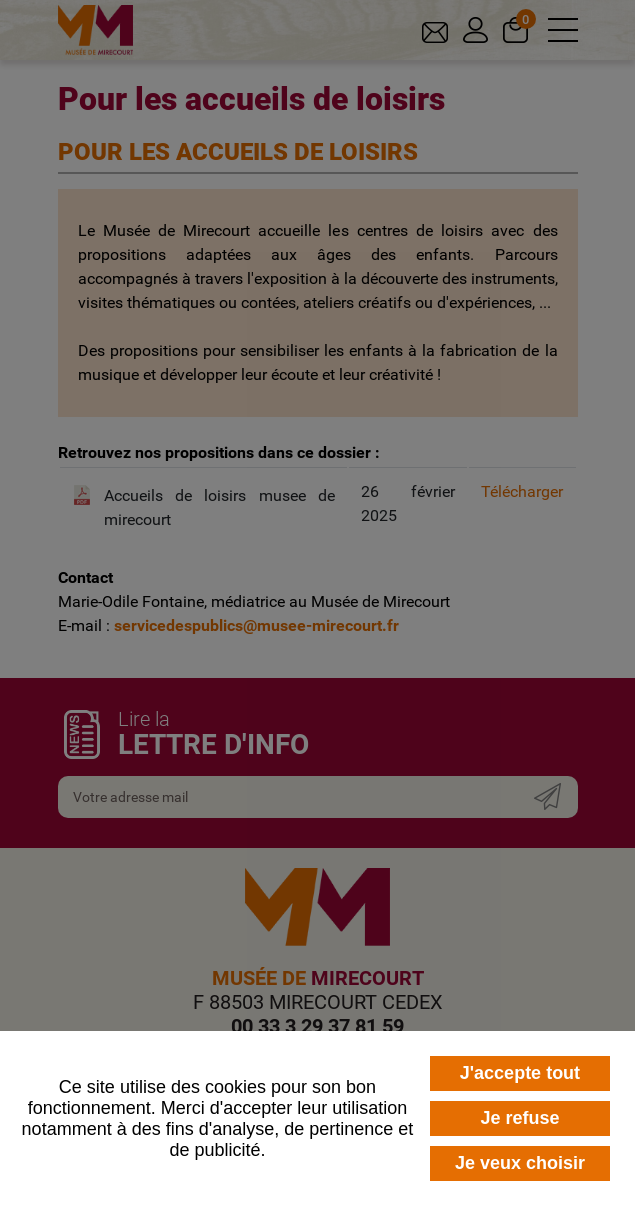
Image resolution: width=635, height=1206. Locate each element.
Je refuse (519, 1118)
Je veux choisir (520, 1163)
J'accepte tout (520, 1073)
